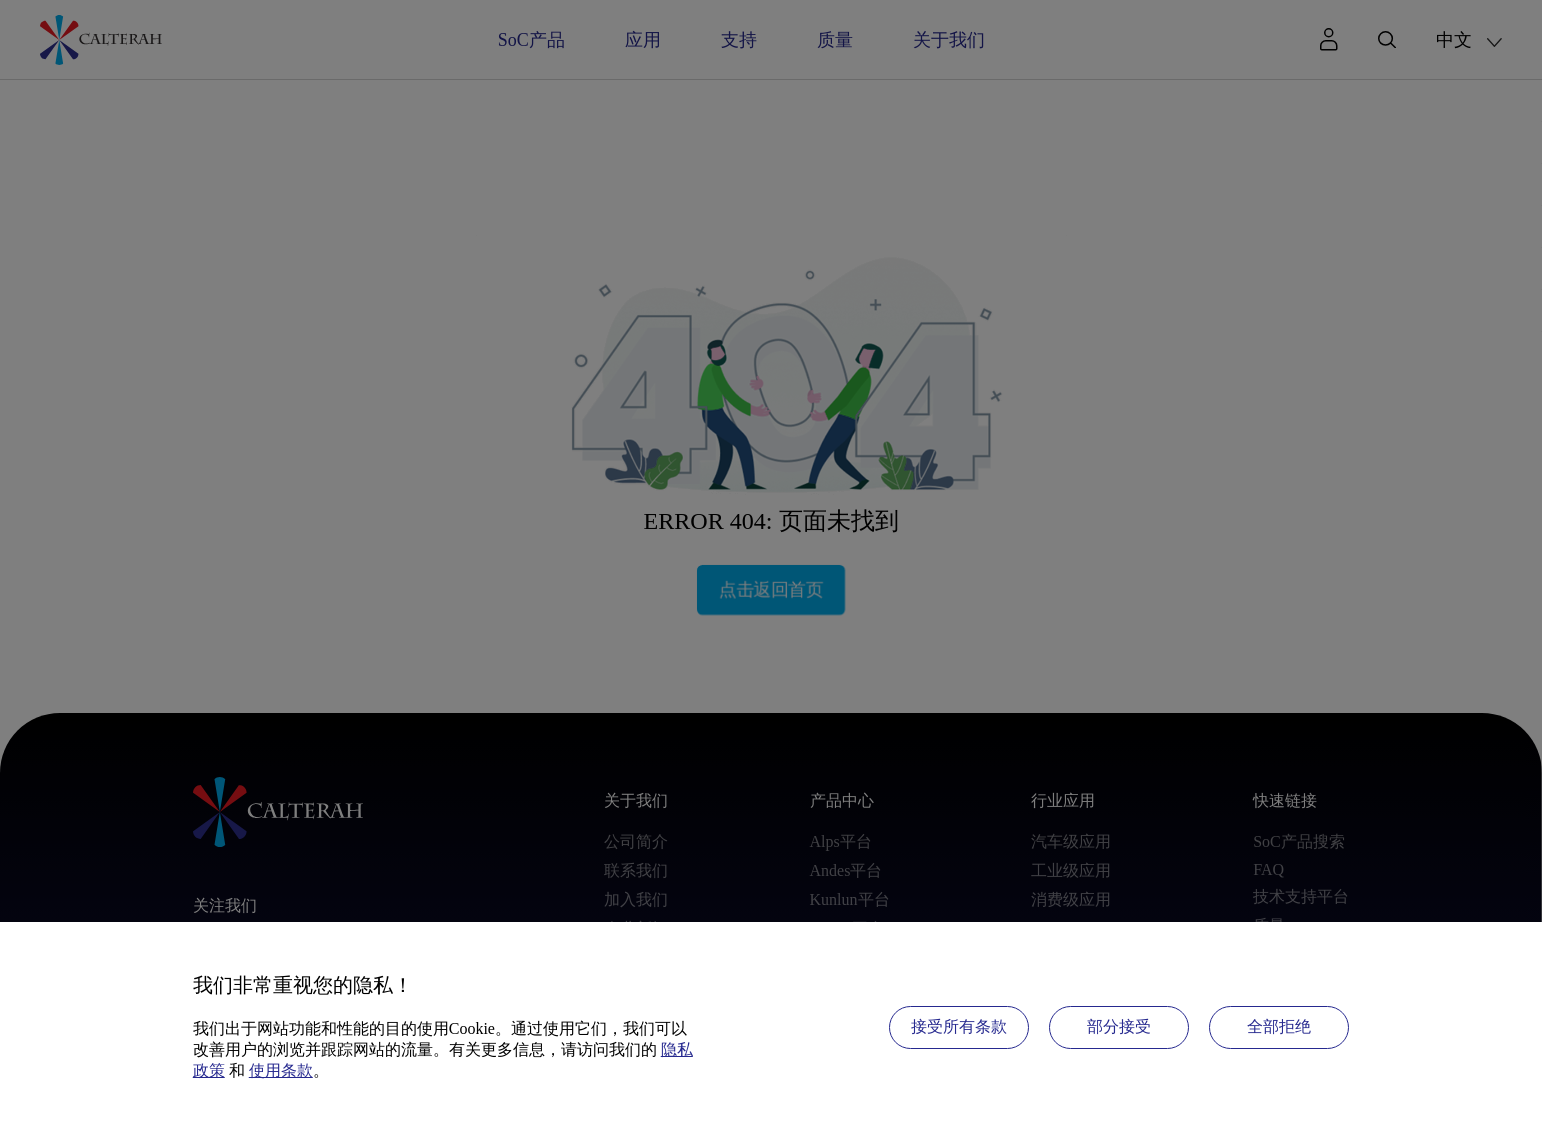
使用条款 (281, 1070)
